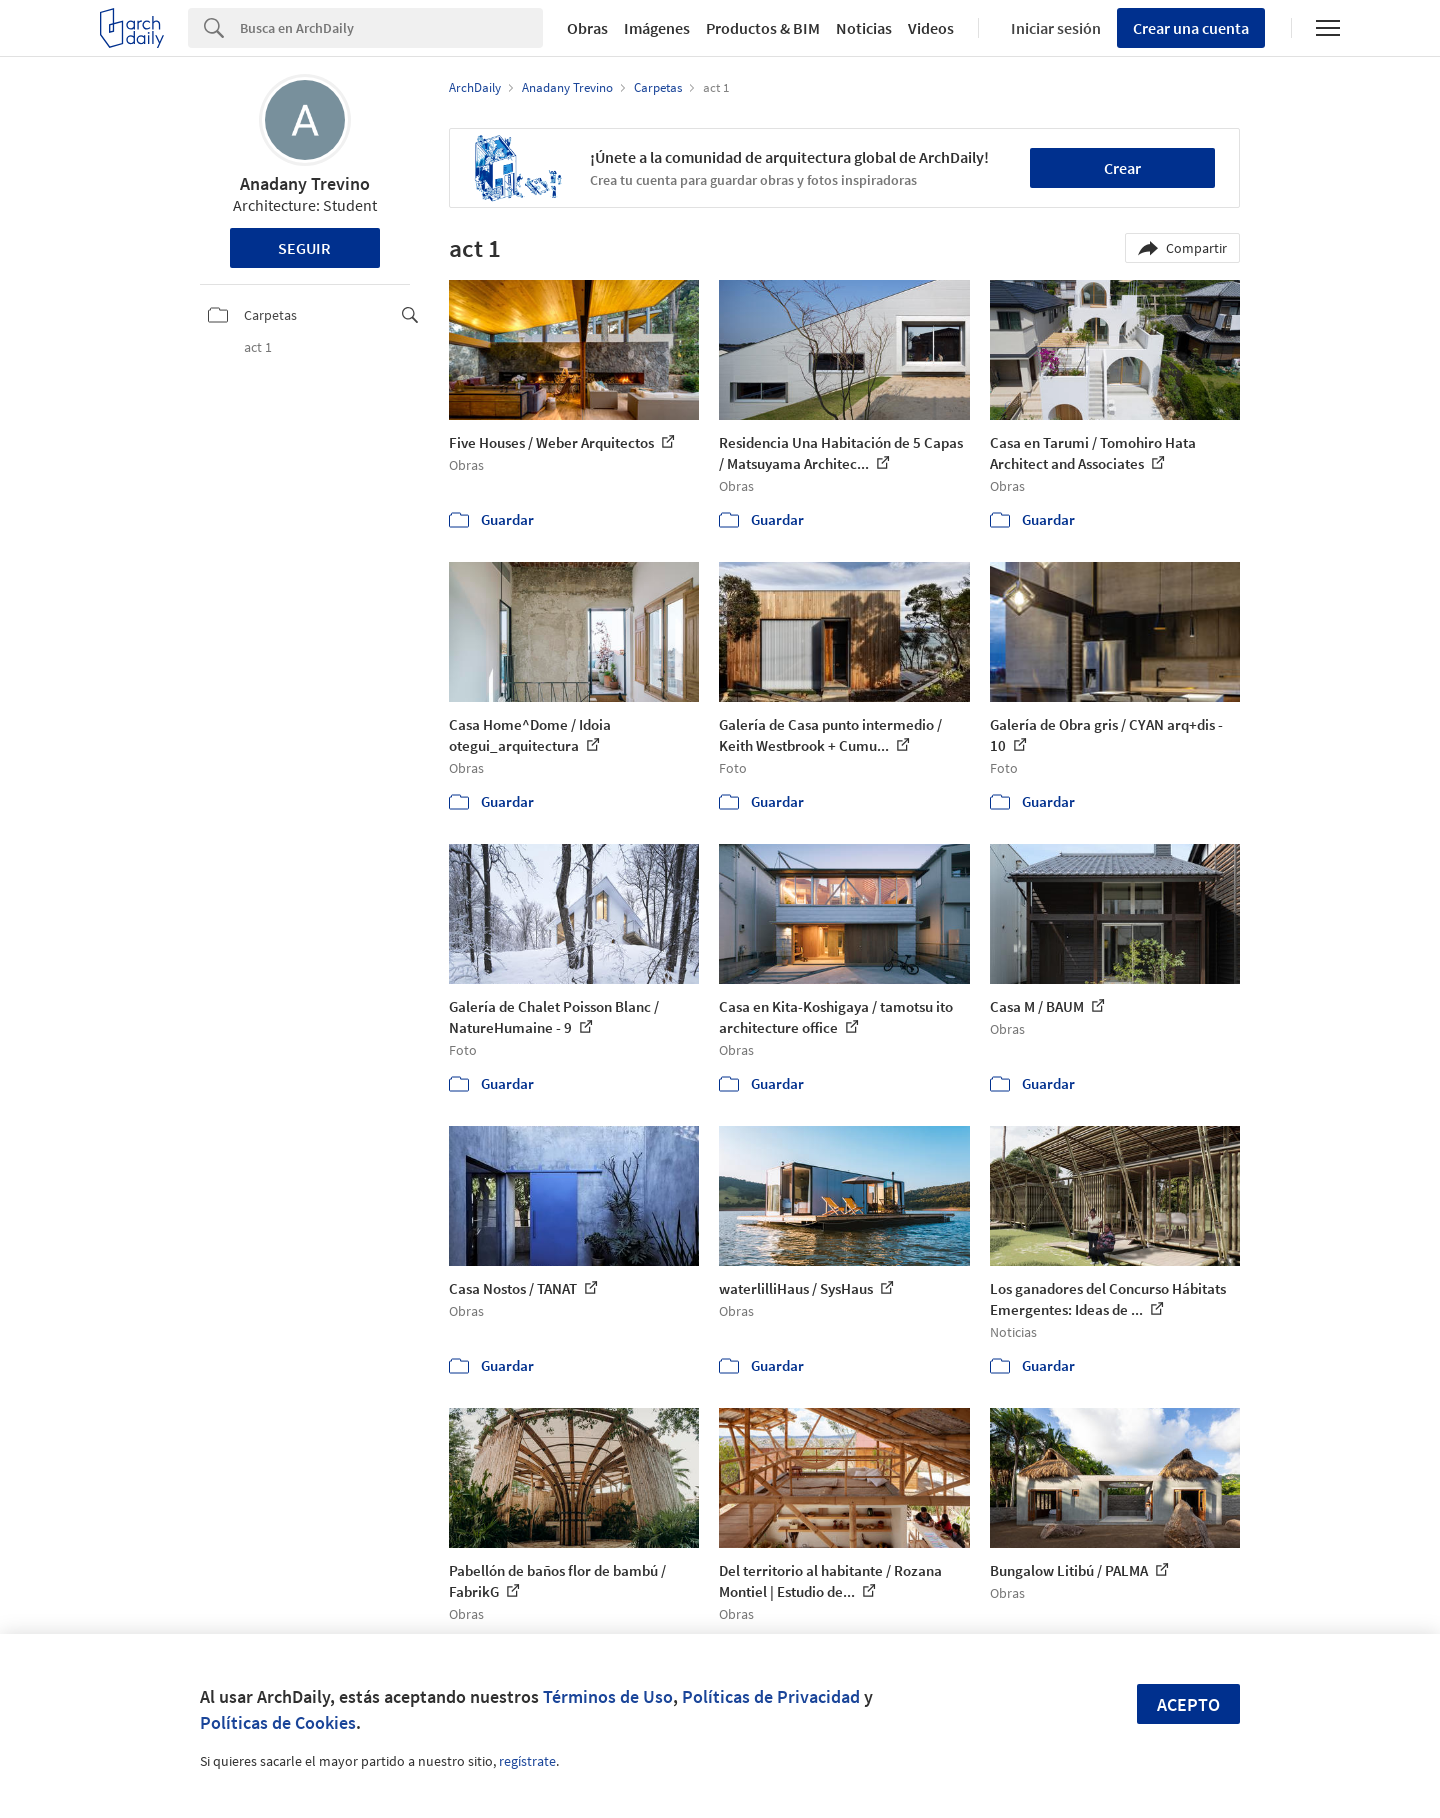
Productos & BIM (763, 28)
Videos (931, 28)
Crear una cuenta (1191, 28)
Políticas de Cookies (278, 1722)
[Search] (391, 28)
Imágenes (657, 28)
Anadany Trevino (305, 183)
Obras (587, 28)
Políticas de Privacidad (771, 1696)
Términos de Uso (608, 1696)
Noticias (864, 28)
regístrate (527, 1761)
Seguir (304, 248)
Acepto (1188, 1704)
